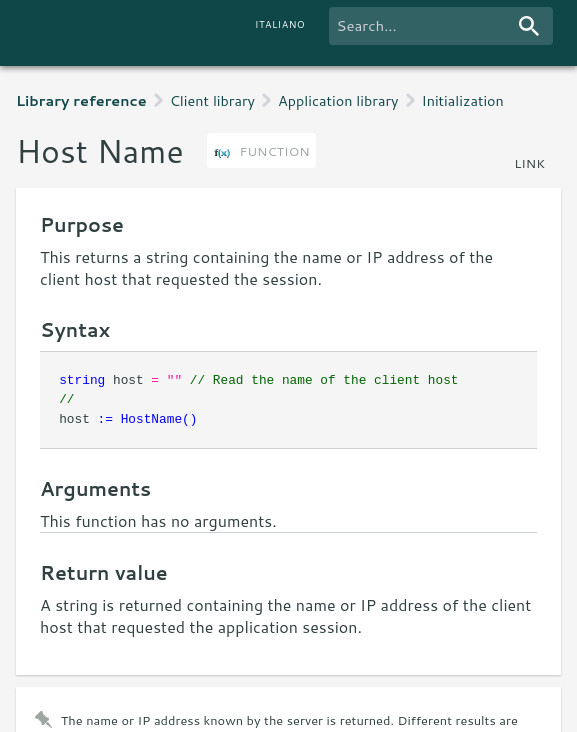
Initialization (463, 100)
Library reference (81, 100)
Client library (212, 100)
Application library (338, 100)
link (529, 163)
